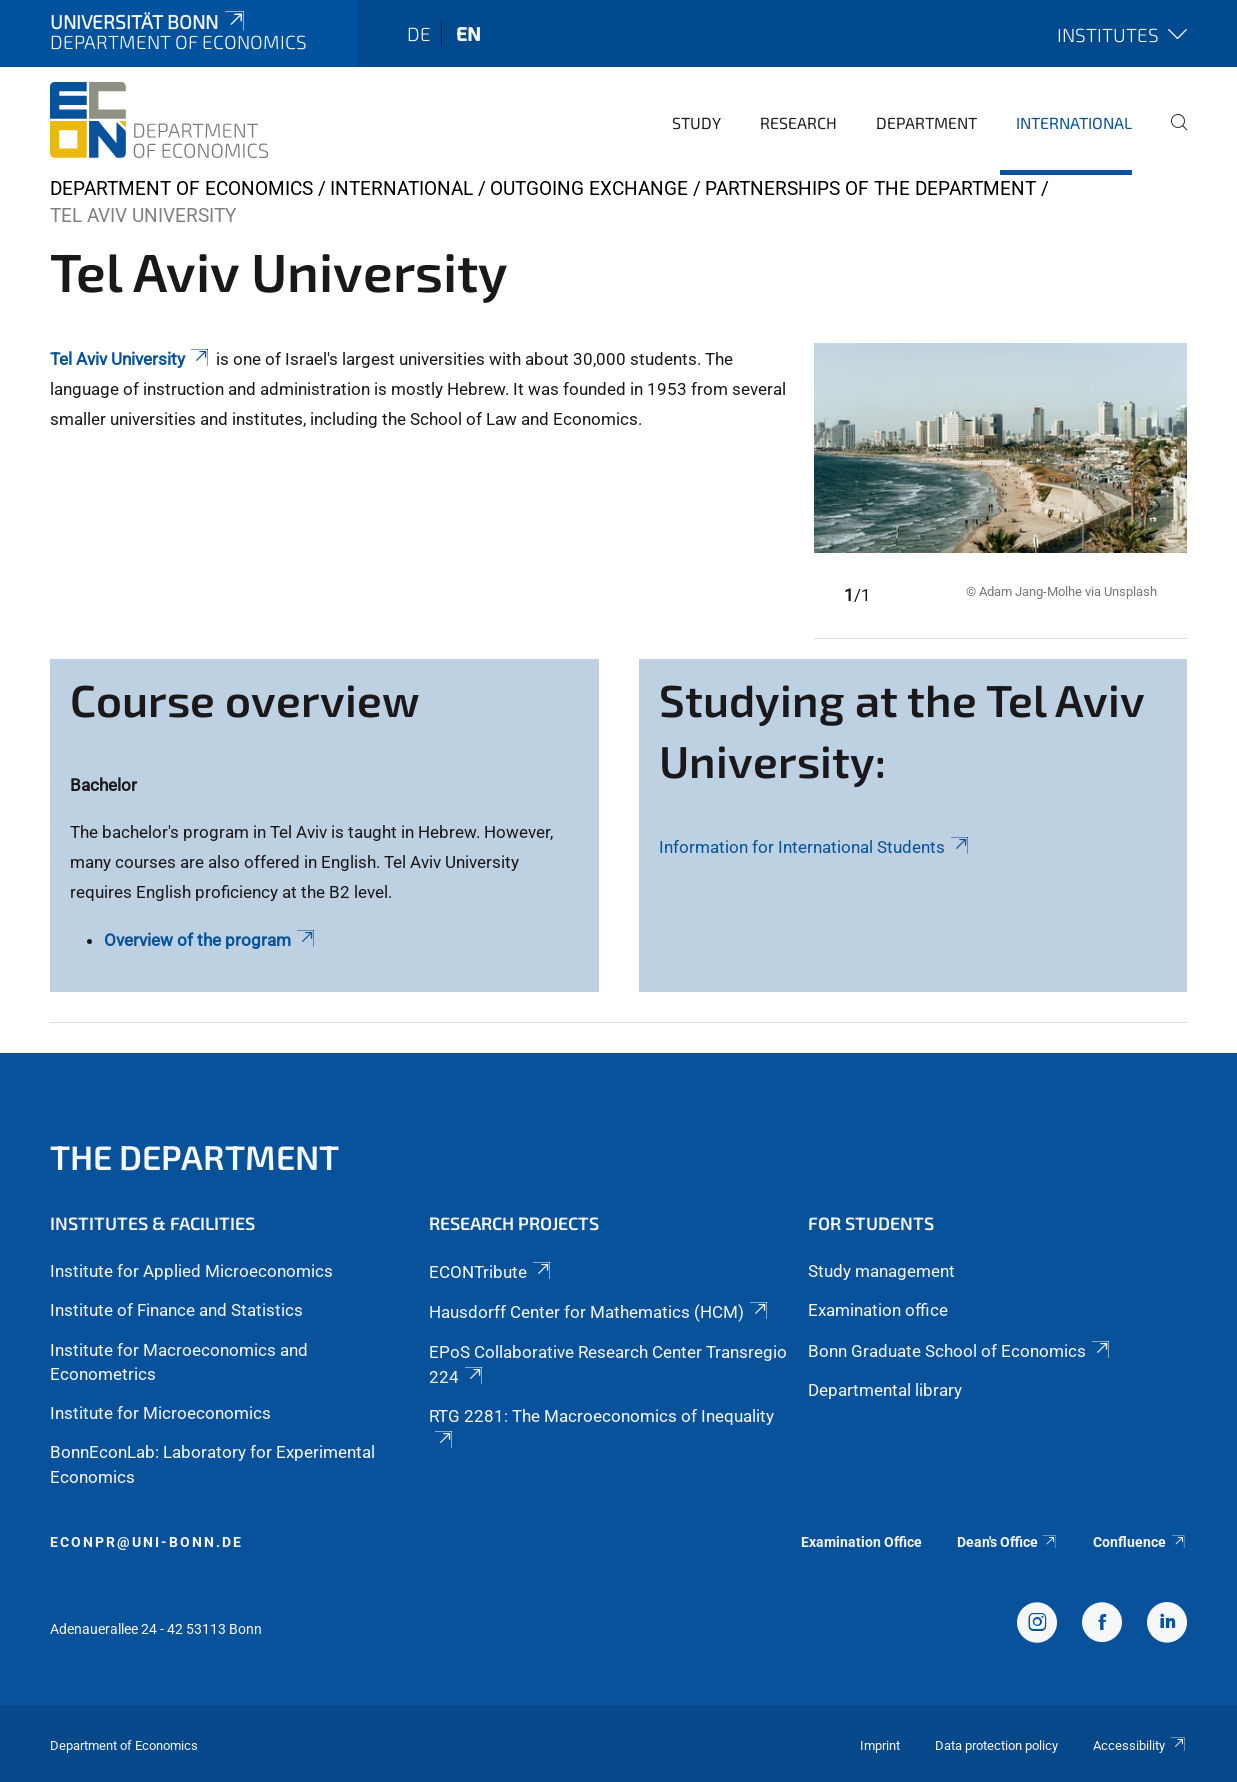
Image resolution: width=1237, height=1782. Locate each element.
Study (696, 122)
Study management (881, 1271)
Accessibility (1140, 1745)
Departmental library (885, 1390)
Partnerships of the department (870, 188)
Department (926, 122)
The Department (194, 1156)
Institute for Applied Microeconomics (191, 1271)
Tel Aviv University (131, 359)
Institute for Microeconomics (160, 1413)
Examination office (878, 1310)
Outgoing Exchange (589, 188)
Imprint (880, 1745)
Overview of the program (211, 940)
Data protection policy (996, 1745)
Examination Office (861, 1542)
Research (798, 122)
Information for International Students (815, 847)
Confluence (1140, 1542)
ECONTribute (491, 1272)
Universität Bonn (149, 21)
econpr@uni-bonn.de (146, 1542)
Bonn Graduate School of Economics (960, 1351)
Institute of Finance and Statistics (176, 1310)
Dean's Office (1008, 1542)
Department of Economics (181, 188)
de (419, 33)
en (468, 33)
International (1074, 122)
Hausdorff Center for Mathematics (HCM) (600, 1312)
